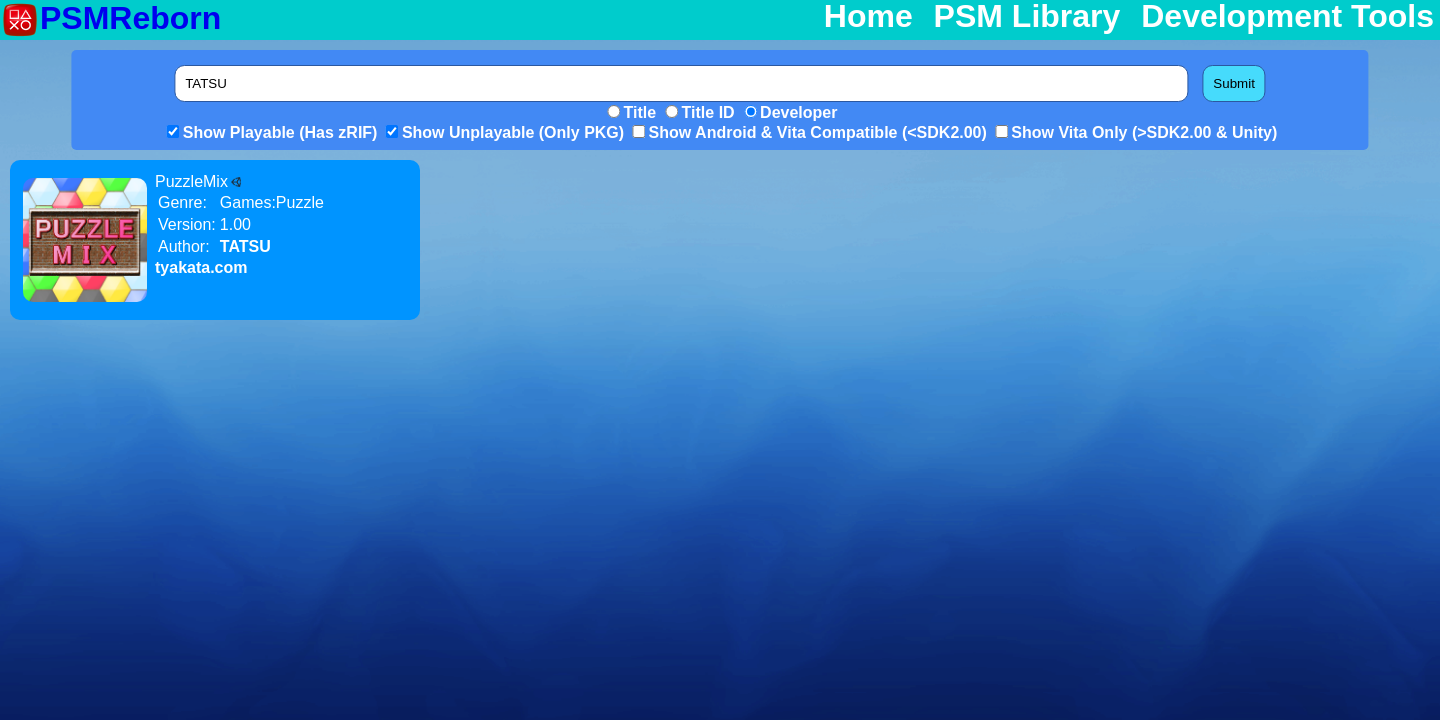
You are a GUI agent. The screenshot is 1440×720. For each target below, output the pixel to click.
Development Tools (1287, 17)
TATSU (245, 246)
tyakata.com (201, 267)
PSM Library (1027, 17)
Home (868, 17)
